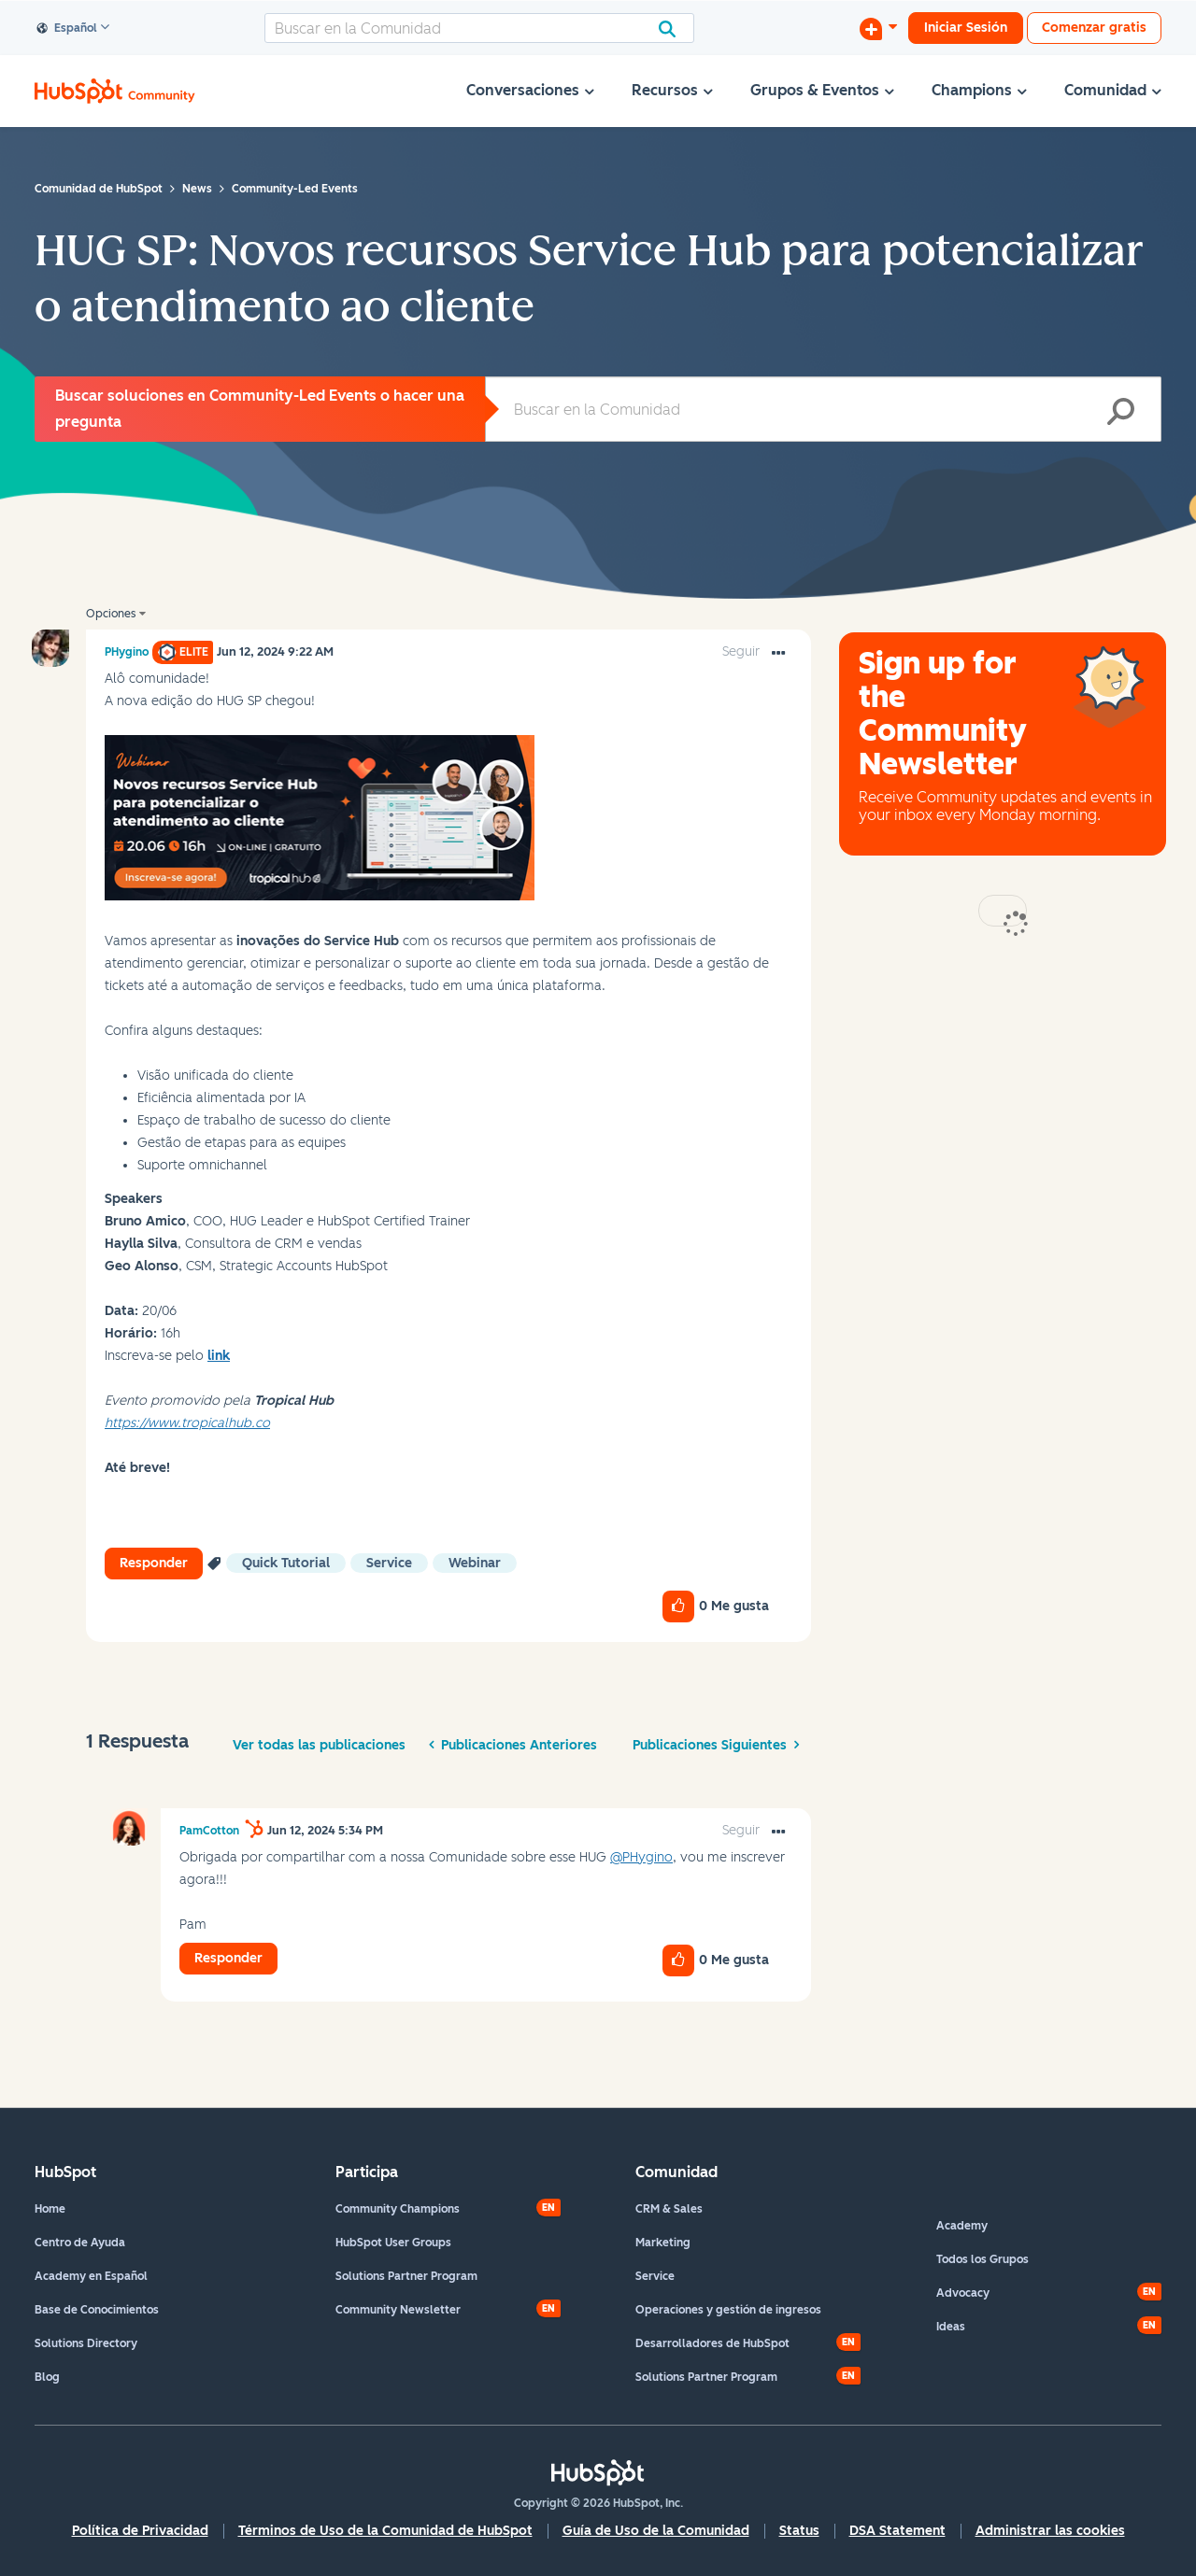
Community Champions (397, 2208)
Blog (47, 2377)
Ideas (950, 2326)
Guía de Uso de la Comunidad (655, 2531)
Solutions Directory (86, 2343)
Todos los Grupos (982, 2259)
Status (799, 2531)
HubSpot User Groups (393, 2242)
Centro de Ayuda (80, 2242)
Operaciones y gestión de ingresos (728, 2309)
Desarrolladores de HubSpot (712, 2343)
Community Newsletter (398, 2309)
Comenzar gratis (1094, 27)
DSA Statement (897, 2531)
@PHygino (641, 1857)
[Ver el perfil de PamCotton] (209, 1830)
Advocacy (963, 2293)
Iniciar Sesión (965, 27)
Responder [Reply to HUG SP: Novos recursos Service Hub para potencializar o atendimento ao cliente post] (154, 1563)
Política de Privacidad (140, 2531)
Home (50, 2208)
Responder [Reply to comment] (228, 1958)
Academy (962, 2225)
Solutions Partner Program (406, 2276)
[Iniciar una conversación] (878, 28)
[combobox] (479, 28)
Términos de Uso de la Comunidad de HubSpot (385, 2531)
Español (67, 28)
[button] (319, 817)
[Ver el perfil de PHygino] (127, 651)
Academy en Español (91, 2276)
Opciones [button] (110, 613)
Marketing (663, 2242)
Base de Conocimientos (97, 2309)
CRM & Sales (669, 2208)
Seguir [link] (741, 651)
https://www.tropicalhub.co (187, 1423)
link (218, 1356)
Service (655, 2276)
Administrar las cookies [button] (1050, 2531)
